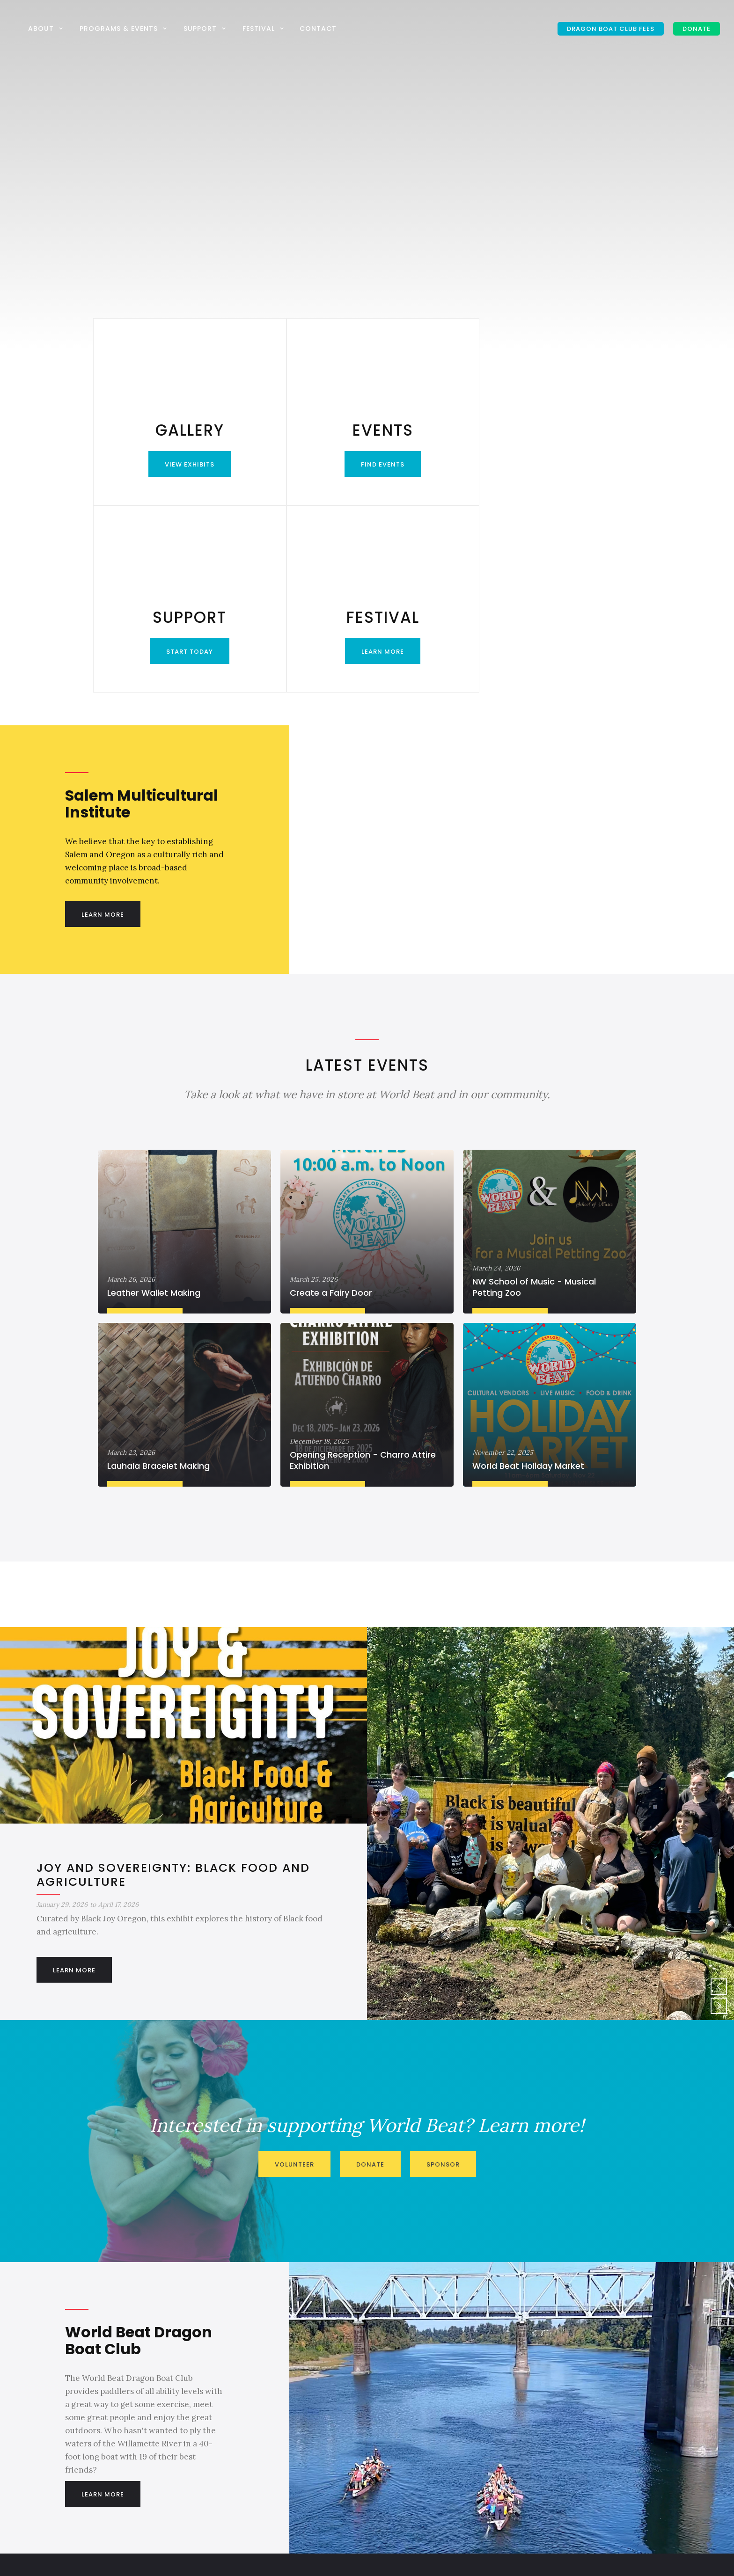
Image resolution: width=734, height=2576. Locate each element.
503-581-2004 (404, 2448)
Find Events (298, 464)
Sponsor (443, 1977)
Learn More (572, 464)
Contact (318, 28)
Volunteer (294, 1977)
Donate (370, 1977)
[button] (47, 28)
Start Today (435, 464)
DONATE (697, 28)
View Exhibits (161, 464)
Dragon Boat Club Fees (610, 28)
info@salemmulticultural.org (428, 2430)
